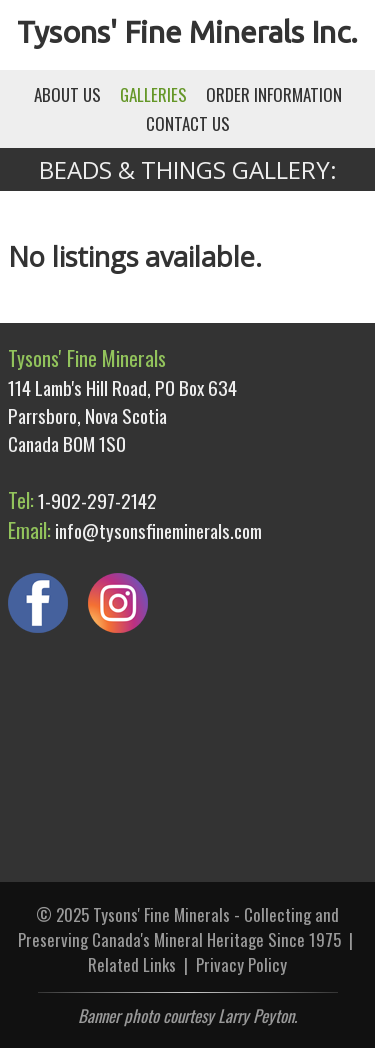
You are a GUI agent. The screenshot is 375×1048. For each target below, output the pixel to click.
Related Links (132, 964)
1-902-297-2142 (97, 500)
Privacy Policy (241, 964)
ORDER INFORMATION (274, 94)
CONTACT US (188, 123)
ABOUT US (67, 94)
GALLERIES (153, 94)
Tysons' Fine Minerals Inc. (187, 32)
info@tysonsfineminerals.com (158, 530)
